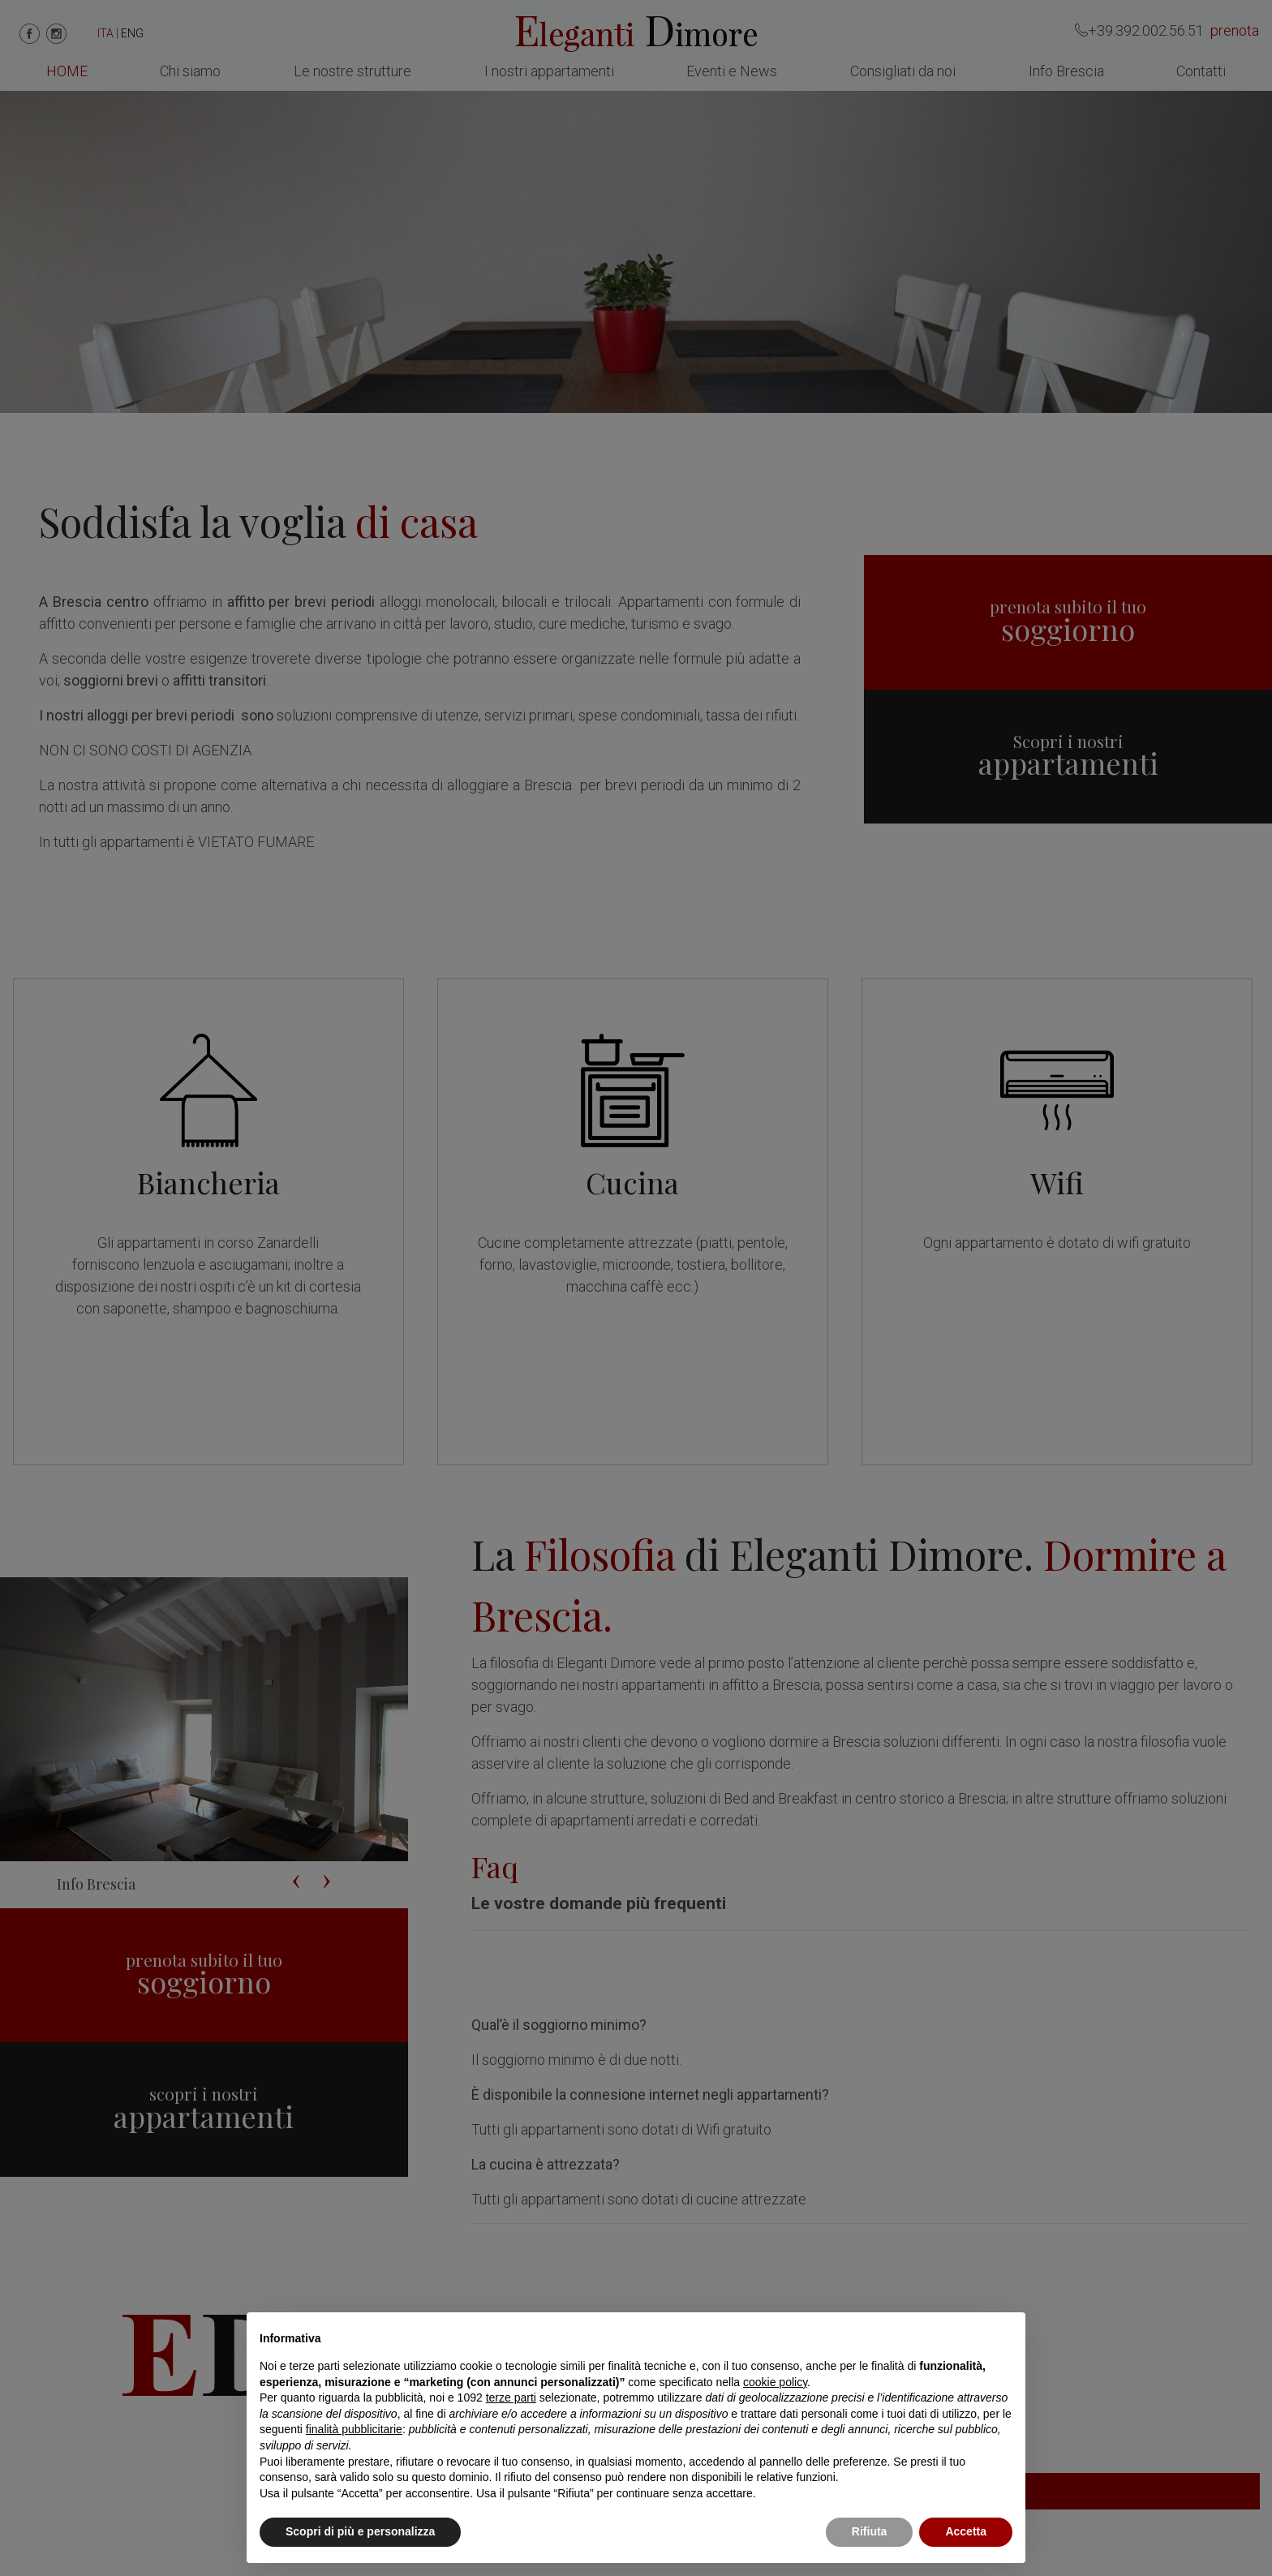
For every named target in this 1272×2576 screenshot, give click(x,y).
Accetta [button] (965, 2531)
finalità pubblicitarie (354, 2429)
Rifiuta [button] (869, 2531)
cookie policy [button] (775, 2382)
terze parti (511, 2397)
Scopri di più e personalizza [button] (360, 2531)
